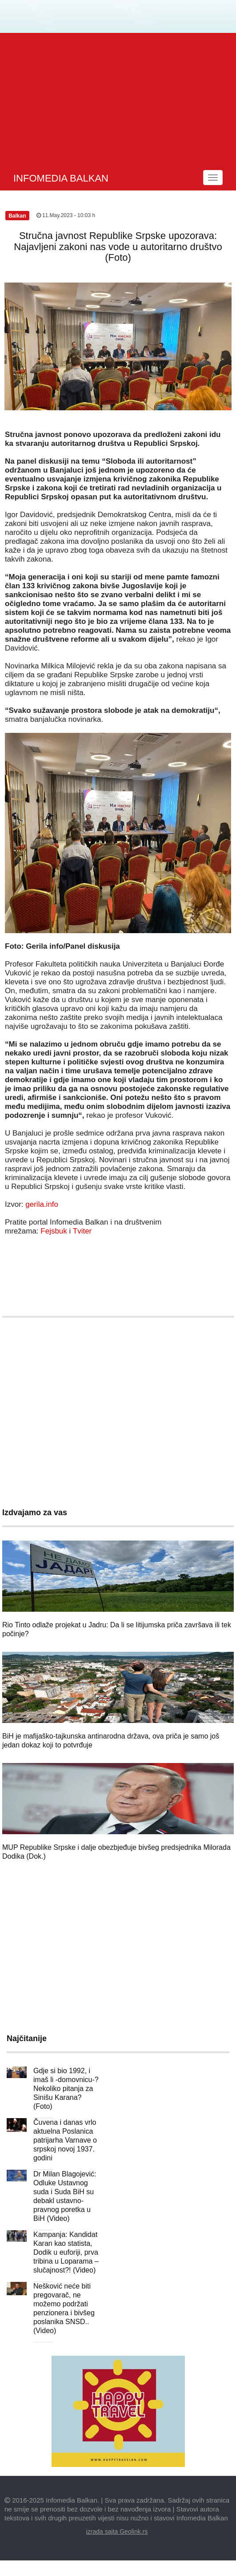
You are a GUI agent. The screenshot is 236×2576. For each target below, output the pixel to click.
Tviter (82, 1231)
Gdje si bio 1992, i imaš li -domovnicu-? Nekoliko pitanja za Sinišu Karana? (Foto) (66, 2088)
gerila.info (41, 1204)
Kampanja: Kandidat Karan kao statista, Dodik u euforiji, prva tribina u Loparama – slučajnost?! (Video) (66, 2252)
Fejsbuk (53, 1231)
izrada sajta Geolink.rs (117, 2531)
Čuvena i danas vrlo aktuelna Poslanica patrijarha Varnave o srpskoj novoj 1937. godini (65, 2140)
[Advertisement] (119, 99)
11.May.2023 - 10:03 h (66, 215)
